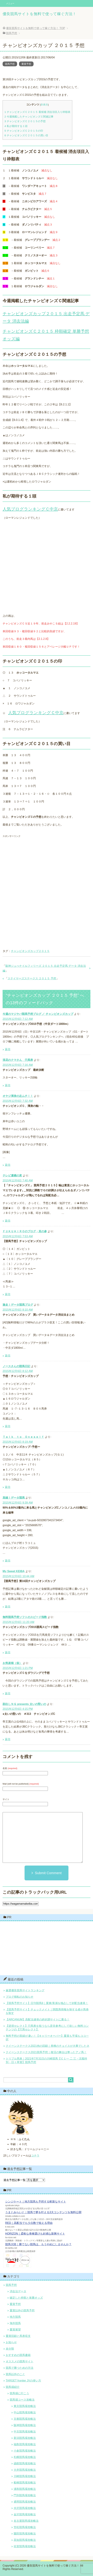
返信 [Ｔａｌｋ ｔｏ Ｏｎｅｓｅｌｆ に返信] (7, 1487)
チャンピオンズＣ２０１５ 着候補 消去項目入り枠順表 (37, 111)
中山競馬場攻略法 (25, 2412)
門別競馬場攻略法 (25, 2495)
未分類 (10, 2348)
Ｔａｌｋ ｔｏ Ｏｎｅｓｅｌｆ (23, 1436)
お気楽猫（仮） (12, 1663)
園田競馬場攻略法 (25, 2533)
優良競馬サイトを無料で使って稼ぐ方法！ (39, 14)
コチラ (35, 2155)
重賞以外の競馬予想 (22, 2310)
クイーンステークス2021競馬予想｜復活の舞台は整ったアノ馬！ (46, 2052)
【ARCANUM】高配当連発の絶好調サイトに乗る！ (37, 2019)
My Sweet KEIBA (14, 1571)
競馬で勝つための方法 (19, 2367)
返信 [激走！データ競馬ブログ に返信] (7, 1355)
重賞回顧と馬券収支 (18, 2335)
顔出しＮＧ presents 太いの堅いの (24, 1704)
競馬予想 (10, 64)
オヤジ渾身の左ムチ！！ (18, 1095)
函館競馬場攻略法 (25, 2463)
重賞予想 (26, 64)
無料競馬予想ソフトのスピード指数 (25, 1617)
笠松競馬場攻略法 (25, 2527)
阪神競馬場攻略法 (25, 2425)
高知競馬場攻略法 (25, 2539)
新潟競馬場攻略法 (25, 2437)
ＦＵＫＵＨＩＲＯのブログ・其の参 (25, 1231)
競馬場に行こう (19, 2393)
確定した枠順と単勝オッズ (26, 2297)
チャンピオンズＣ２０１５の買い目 (26, 135)
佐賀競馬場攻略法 (25, 2546)
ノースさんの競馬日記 (16, 1366)
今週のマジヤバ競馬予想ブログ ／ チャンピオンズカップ (38, 1013)
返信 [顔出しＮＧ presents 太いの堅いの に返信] (7, 1739)
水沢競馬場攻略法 (25, 2508)
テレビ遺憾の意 (12, 1175)
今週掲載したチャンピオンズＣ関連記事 (28, 116)
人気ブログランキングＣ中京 (30, 509)
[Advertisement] (32, 864)
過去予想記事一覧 (14, 2180)
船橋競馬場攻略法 (25, 2482)
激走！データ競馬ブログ (18, 1304)
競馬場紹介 (13, 2386)
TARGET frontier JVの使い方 (23, 2380)
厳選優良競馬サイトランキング (25, 1990)
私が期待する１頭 (15, 126)
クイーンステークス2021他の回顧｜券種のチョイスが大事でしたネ (47, 2045)
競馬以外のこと (15, 2374)
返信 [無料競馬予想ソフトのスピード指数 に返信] (7, 1652)
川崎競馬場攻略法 (25, 2476)
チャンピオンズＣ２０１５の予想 (25, 121)
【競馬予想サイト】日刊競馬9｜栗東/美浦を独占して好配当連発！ (47, 2003)
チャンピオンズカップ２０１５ (30, 951)
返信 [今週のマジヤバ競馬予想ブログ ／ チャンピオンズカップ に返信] (7, 1049)
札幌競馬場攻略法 (25, 2457)
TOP (35, 28)
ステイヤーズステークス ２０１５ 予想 (32, 978)
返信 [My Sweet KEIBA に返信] (7, 1606)
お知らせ (11, 2342)
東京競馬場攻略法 (25, 2406)
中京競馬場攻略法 (25, 2431)
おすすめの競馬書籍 (18, 2355)
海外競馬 (15, 2323)
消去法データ (18, 2291)
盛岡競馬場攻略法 (25, 2501)
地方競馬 (15, 2316)
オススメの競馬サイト (19, 2361)
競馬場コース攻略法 (22, 2399)
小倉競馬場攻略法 (25, 2450)
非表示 (44, 104)
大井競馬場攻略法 (25, 2469)
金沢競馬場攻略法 (25, 2514)
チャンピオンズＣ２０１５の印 (23, 130)
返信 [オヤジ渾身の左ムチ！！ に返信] (7, 1164)
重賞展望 (15, 2329)
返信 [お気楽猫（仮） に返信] (7, 1693)
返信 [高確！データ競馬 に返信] (7, 1560)
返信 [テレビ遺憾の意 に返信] (7, 1220)
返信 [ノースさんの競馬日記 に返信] (7, 1426)
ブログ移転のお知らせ (19, 1996)
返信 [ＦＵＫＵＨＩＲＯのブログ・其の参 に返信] (7, 1294)
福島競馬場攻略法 (25, 2444)
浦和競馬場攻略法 (25, 2488)
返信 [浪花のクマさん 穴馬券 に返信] (7, 1085)
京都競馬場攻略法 (25, 2418)
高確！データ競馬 (14, 1497)
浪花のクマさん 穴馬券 (18, 1059)
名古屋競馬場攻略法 (26, 2520)
